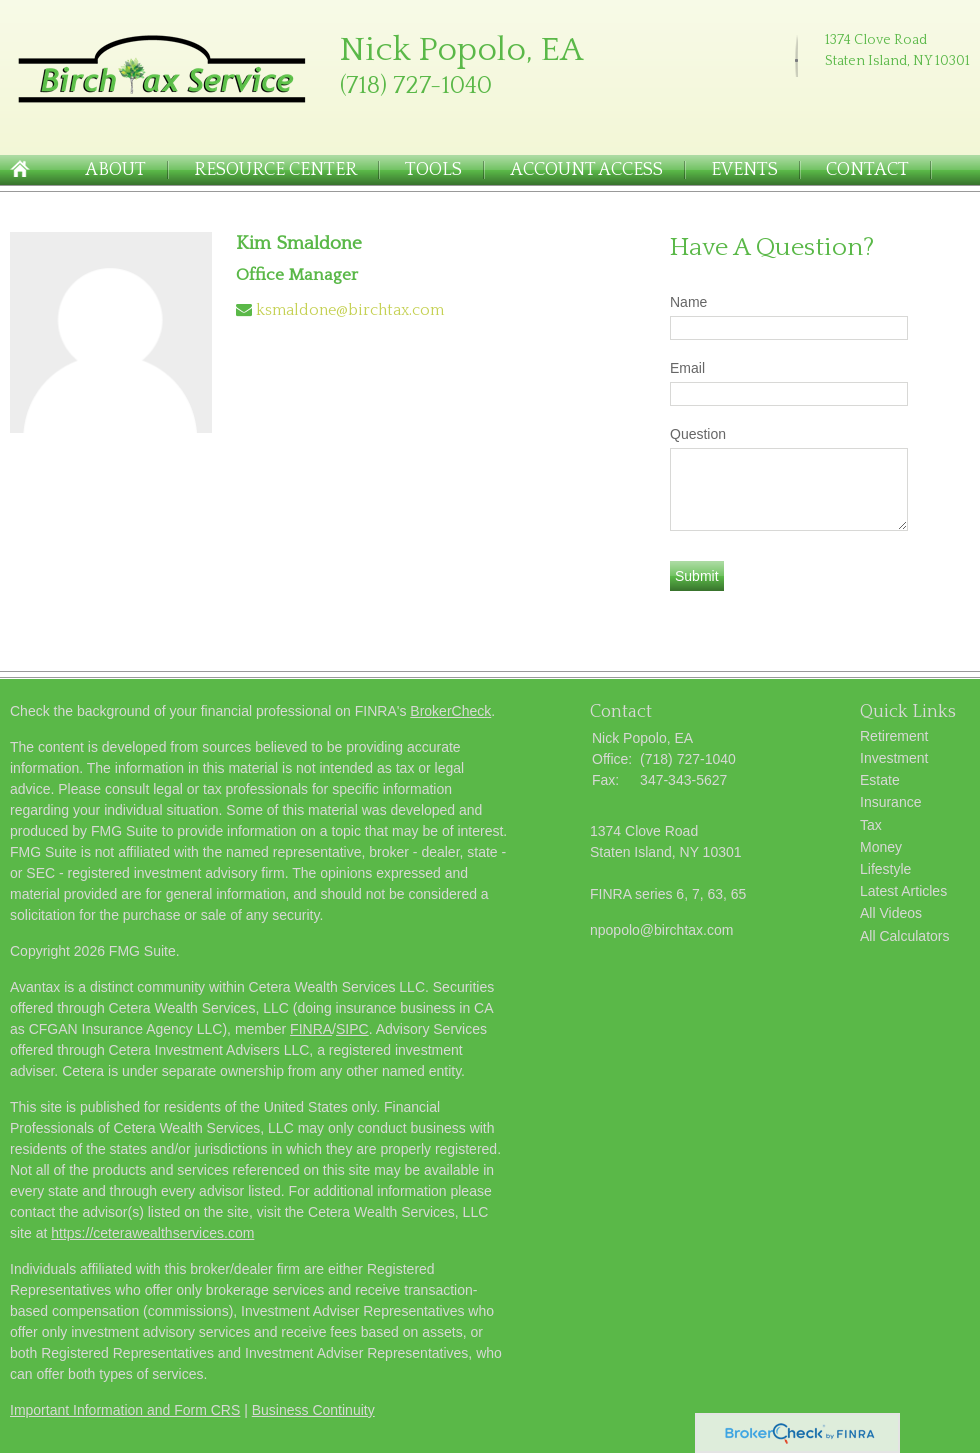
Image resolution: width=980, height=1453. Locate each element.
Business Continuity (313, 1410)
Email (687, 368)
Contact (867, 170)
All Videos (891, 913)
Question (698, 434)
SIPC (352, 1029)
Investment (894, 758)
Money (881, 847)
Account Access (586, 170)
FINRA (311, 1029)
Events (744, 170)
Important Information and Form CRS (125, 1410)
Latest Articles (903, 891)
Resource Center (275, 170)
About (115, 170)
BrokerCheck (450, 711)
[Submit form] (697, 576)
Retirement (894, 736)
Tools (433, 170)
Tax (871, 825)
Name (688, 302)
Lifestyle (885, 869)
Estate (880, 780)
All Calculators (904, 936)
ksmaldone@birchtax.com (350, 310)
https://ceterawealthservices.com (152, 1233)
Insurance (890, 802)
